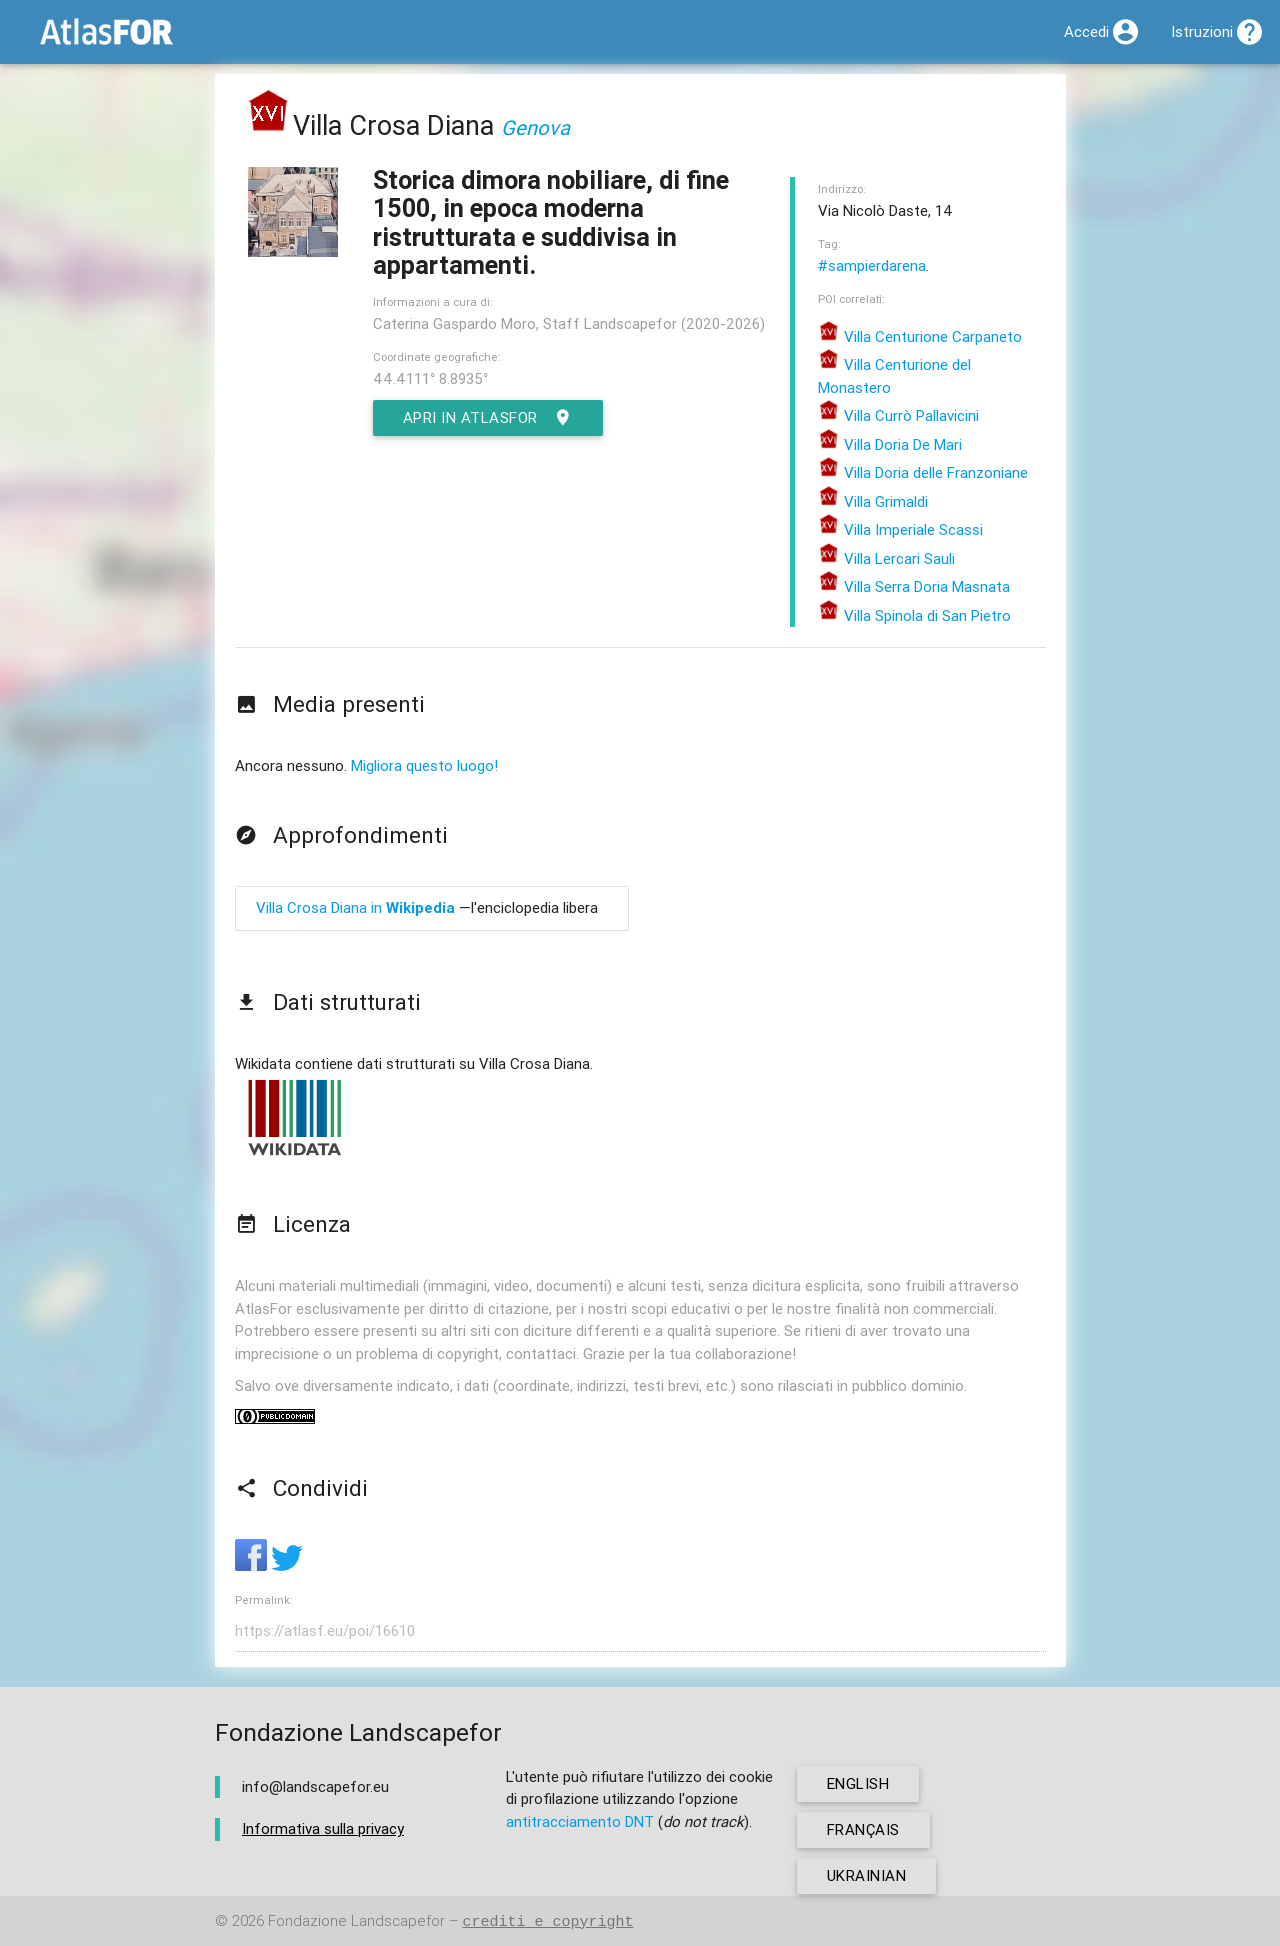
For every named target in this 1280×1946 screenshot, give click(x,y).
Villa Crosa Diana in (355, 907)
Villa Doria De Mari (890, 444)
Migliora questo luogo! (424, 765)
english (858, 1783)
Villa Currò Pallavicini (898, 415)
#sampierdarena (872, 265)
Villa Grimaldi (873, 501)
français (863, 1829)
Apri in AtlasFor (488, 418)
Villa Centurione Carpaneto (920, 336)
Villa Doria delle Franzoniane (923, 472)
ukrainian (867, 1875)
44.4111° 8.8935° (430, 378)
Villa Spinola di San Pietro (914, 615)
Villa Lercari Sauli (886, 558)
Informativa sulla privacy (323, 1828)
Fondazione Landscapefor (356, 1921)
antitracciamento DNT (580, 1821)
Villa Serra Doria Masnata (914, 586)
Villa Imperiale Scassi (900, 529)
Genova (535, 127)
